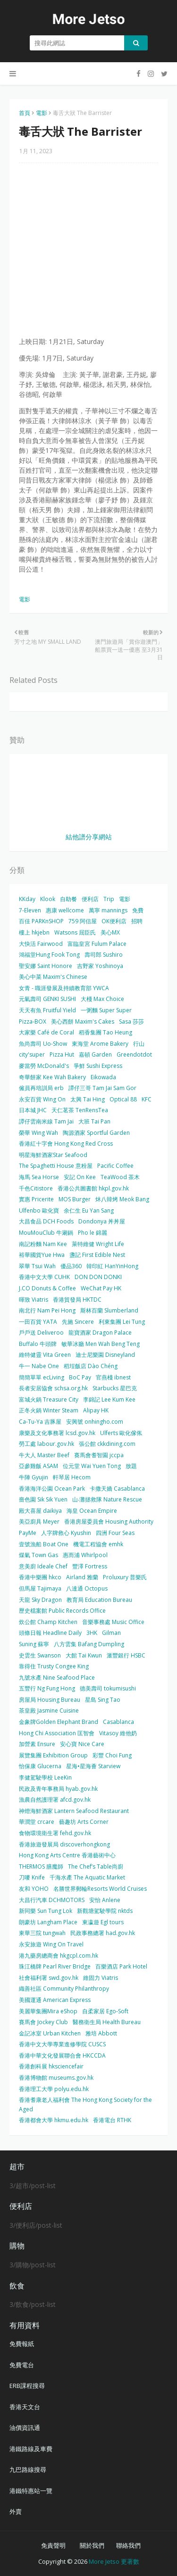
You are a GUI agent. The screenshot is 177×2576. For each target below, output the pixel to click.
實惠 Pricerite (36, 1199)
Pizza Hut (62, 1054)
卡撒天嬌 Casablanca (117, 1489)
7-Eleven (30, 910)
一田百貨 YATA (38, 1322)
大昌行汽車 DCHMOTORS (51, 1900)
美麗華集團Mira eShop (48, 2011)
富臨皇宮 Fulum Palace (96, 944)
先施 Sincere (78, 1322)
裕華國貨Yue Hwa (42, 1255)
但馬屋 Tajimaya (40, 1588)
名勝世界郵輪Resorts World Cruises (100, 1889)
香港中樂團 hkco (40, 1577)
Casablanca (118, 1722)
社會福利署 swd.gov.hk (48, 1978)
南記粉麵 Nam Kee (43, 1244)
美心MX (110, 932)
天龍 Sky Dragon (40, 1600)
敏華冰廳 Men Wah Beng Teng (100, 1344)
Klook (47, 899)
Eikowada (103, 1077)
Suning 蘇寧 (34, 1644)
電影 (41, 113)
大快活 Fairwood (41, 944)
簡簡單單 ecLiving (41, 1377)
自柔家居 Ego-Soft (105, 2011)
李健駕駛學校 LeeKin (45, 1777)
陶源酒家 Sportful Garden (96, 1133)
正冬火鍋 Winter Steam (48, 1410)
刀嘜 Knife (32, 1877)
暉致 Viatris (33, 1300)
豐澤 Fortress (89, 1566)
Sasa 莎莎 (131, 1021)
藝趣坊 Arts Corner (84, 1822)
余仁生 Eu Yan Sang (89, 1210)
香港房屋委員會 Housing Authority (108, 1522)
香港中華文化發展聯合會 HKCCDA (62, 2055)
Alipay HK (96, 1410)
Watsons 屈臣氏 (75, 932)
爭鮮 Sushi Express (98, 1066)
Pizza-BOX (32, 1021)
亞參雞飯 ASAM (38, 1466)
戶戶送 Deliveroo (41, 1333)
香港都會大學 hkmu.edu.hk (53, 2120)
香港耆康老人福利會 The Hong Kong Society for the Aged (85, 2104)
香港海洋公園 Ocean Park (52, 1489)
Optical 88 (123, 1099)
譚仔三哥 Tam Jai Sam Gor (102, 1088)
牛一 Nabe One (39, 1366)
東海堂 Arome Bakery (100, 1044)
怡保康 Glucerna (40, 1766)
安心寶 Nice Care (82, 1744)
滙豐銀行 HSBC (126, 1655)
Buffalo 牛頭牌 (38, 1344)
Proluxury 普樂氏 (125, 1577)
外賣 (15, 2511)
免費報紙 (21, 2343)
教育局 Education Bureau (99, 1600)
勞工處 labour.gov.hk (46, 1444)
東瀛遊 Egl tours (103, 1922)
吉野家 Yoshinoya (100, 966)
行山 (138, 1044)
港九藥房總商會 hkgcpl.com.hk (58, 1956)
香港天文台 (24, 2407)
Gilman (111, 1633)
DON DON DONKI (98, 1277)
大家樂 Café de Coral (46, 1032)
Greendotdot (134, 1054)
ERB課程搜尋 (27, 2385)
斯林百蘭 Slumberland (109, 1310)
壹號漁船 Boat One (43, 1544)
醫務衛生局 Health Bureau (107, 2022)
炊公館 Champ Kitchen (48, 1622)
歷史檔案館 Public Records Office (62, 1611)
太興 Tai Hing (87, 1099)
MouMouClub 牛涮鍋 (46, 1233)
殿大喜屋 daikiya (40, 1511)
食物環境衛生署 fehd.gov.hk (55, 1833)
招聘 (137, 921)
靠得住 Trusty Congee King (54, 1666)
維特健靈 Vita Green (45, 1355)
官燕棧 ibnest (113, 1377)
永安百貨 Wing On (42, 1099)
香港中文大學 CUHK (44, 1277)
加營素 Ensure (37, 1744)
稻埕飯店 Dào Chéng (91, 1366)
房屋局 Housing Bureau (49, 1700)
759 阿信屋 (82, 921)
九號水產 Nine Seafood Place (57, 1678)
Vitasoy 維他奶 (118, 1733)
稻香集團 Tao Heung (105, 1032)
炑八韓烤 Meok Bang (122, 1199)
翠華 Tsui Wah (37, 1266)
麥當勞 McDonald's (44, 1066)
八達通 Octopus (87, 1588)
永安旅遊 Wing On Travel (51, 1944)
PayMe (27, 1533)
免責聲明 (53, 2545)
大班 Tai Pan (94, 1121)
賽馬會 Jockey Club (43, 2022)
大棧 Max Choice (102, 999)
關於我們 (92, 2545)
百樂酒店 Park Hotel (121, 1966)
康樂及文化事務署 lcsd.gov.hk (57, 1433)
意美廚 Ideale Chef (43, 1566)
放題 (131, 1466)
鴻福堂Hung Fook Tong (49, 955)
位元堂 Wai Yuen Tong (92, 1466)
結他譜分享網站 (89, 836)
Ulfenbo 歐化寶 (39, 1210)
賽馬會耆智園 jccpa (99, 1455)
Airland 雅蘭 (82, 1577)
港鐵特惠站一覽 (30, 2490)
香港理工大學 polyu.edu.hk (54, 2089)
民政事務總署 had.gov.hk (102, 1933)
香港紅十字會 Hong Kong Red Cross (66, 1144)
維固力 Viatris (100, 1978)
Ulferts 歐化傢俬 (121, 1433)
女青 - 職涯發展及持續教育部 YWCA (64, 988)
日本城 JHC (33, 1110)
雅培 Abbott (101, 2033)
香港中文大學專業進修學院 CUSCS (62, 2044)
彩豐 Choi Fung (112, 1755)
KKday (27, 899)
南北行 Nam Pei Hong (47, 1310)
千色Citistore (36, 1188)
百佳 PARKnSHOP (41, 921)
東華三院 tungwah (42, 1933)
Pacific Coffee (115, 1166)
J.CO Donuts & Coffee (47, 1288)
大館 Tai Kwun (84, 1655)
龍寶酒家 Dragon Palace (100, 1333)
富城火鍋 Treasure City (48, 1399)
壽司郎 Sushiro (103, 955)
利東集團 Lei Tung (122, 1322)
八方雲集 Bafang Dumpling (89, 1644)
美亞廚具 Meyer (39, 1522)
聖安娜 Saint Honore (45, 966)
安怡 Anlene (104, 1900)
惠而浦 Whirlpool (85, 1555)
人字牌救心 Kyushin (66, 1533)
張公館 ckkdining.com (107, 1444)
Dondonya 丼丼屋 (101, 1221)
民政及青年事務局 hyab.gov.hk (58, 1789)
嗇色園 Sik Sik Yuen (43, 1499)
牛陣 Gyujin (33, 1477)
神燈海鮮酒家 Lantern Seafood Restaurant (74, 1811)
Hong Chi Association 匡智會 (56, 1733)
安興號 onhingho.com (94, 1422)
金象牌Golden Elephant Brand (58, 1722)
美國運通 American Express (55, 2000)
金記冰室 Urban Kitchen (50, 2033)
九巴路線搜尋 (27, 2469)
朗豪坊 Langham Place (48, 1922)
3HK (91, 1633)
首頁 (24, 113)
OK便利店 (113, 921)
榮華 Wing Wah (38, 1133)
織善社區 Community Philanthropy (64, 1989)
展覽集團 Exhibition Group (53, 1755)
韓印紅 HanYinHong (112, 1266)
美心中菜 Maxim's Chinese (53, 977)
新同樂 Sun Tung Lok (45, 1911)
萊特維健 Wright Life (98, 1244)
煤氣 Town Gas (38, 1555)
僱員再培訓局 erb (41, 1088)
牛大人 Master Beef (44, 1455)
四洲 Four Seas (115, 1533)
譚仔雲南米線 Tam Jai (46, 1121)
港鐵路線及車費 (30, 2449)
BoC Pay (80, 1377)
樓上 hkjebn (34, 932)
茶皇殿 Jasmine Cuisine (49, 1710)
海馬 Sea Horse (39, 1177)
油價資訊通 (24, 2427)
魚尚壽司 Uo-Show (43, 1044)
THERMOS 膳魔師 (41, 1866)
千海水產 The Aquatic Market (87, 1877)
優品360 (71, 1266)
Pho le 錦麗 (92, 1233)
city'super (32, 1054)
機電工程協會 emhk (98, 1544)
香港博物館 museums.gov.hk (56, 2078)
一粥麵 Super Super (106, 1010)
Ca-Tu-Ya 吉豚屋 (40, 1422)
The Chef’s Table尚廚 (95, 1866)
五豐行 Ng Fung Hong (47, 1688)
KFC (147, 1099)
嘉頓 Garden (95, 1054)
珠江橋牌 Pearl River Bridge (55, 1966)
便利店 (90, 899)
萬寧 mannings (108, 910)
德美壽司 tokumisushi (108, 1688)
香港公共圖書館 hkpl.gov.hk (93, 1188)
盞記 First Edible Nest (97, 1255)
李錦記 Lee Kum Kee (109, 1399)
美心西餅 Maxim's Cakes (82, 1021)
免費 (137, 910)
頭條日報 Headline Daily (50, 1633)
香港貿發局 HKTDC (77, 1300)
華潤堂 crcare (36, 1822)
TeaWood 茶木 (120, 1177)
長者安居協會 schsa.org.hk (53, 1388)
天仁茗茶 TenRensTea (79, 1110)
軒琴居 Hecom (72, 1477)
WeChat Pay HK (101, 1288)
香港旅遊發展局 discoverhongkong (64, 1844)
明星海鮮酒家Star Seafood (53, 1155)
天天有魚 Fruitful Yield (47, 1010)
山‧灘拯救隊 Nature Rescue (107, 1499)
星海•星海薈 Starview (93, 1766)
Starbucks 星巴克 (115, 1388)
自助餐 (68, 899)
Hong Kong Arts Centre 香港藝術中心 (67, 1855)
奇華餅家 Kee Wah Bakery (52, 1077)
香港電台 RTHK (112, 2120)
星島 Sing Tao (102, 1700)
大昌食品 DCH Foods (46, 1221)
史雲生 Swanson (40, 1655)
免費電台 (21, 2365)
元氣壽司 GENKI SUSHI (47, 999)
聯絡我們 (128, 2545)
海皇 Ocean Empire (92, 1511)
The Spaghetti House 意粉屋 (56, 1166)
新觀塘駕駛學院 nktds (105, 1911)
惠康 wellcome (65, 910)
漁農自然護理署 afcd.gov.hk (55, 1800)
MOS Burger (75, 1199)
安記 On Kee (80, 1177)
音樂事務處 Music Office (113, 1622)
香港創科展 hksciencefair (51, 2066)
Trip (108, 899)
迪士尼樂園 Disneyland (105, 1355)
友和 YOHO (34, 1889)
